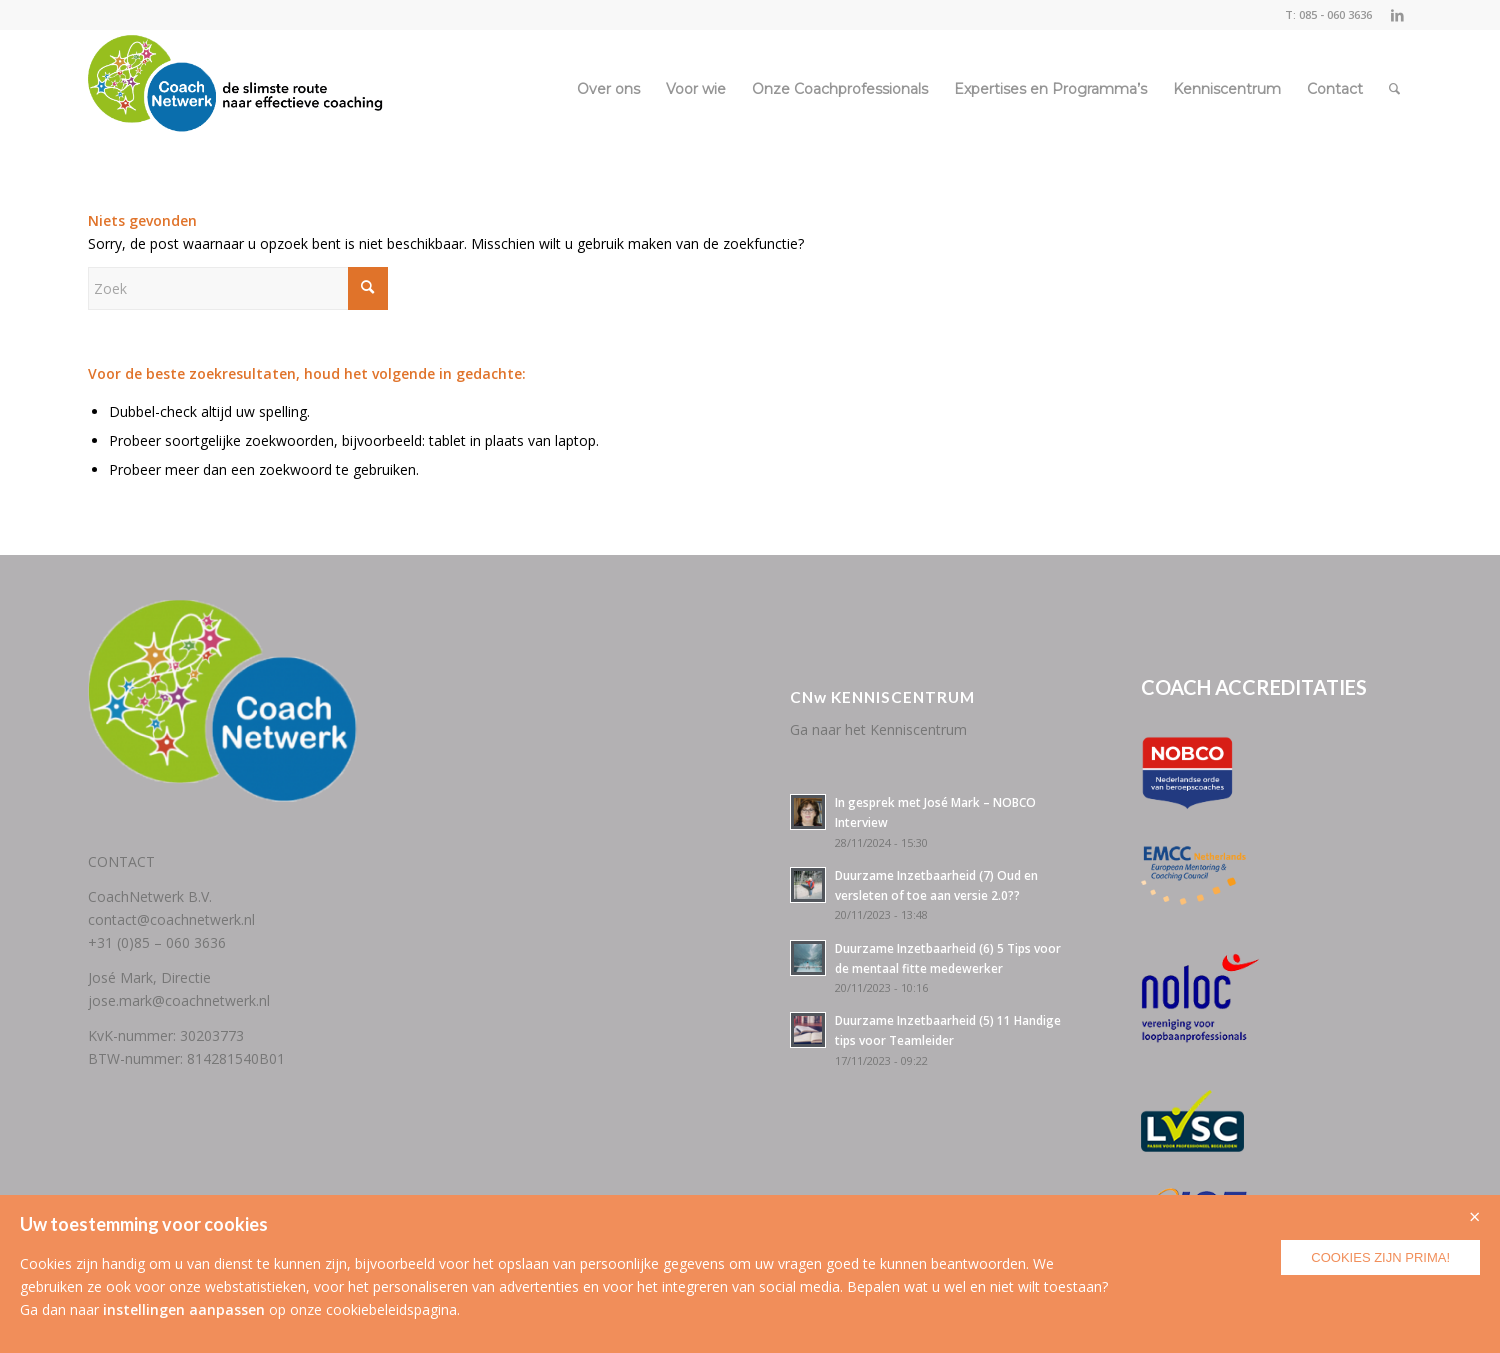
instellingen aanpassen (184, 1309)
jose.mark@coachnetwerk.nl (179, 1000)
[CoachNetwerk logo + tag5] (236, 89)
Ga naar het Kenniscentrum (878, 729)
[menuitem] (608, 89)
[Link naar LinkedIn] (1398, 15)
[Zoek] (1394, 89)
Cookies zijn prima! (1380, 1257)
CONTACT (121, 861)
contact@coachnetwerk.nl (171, 919)
